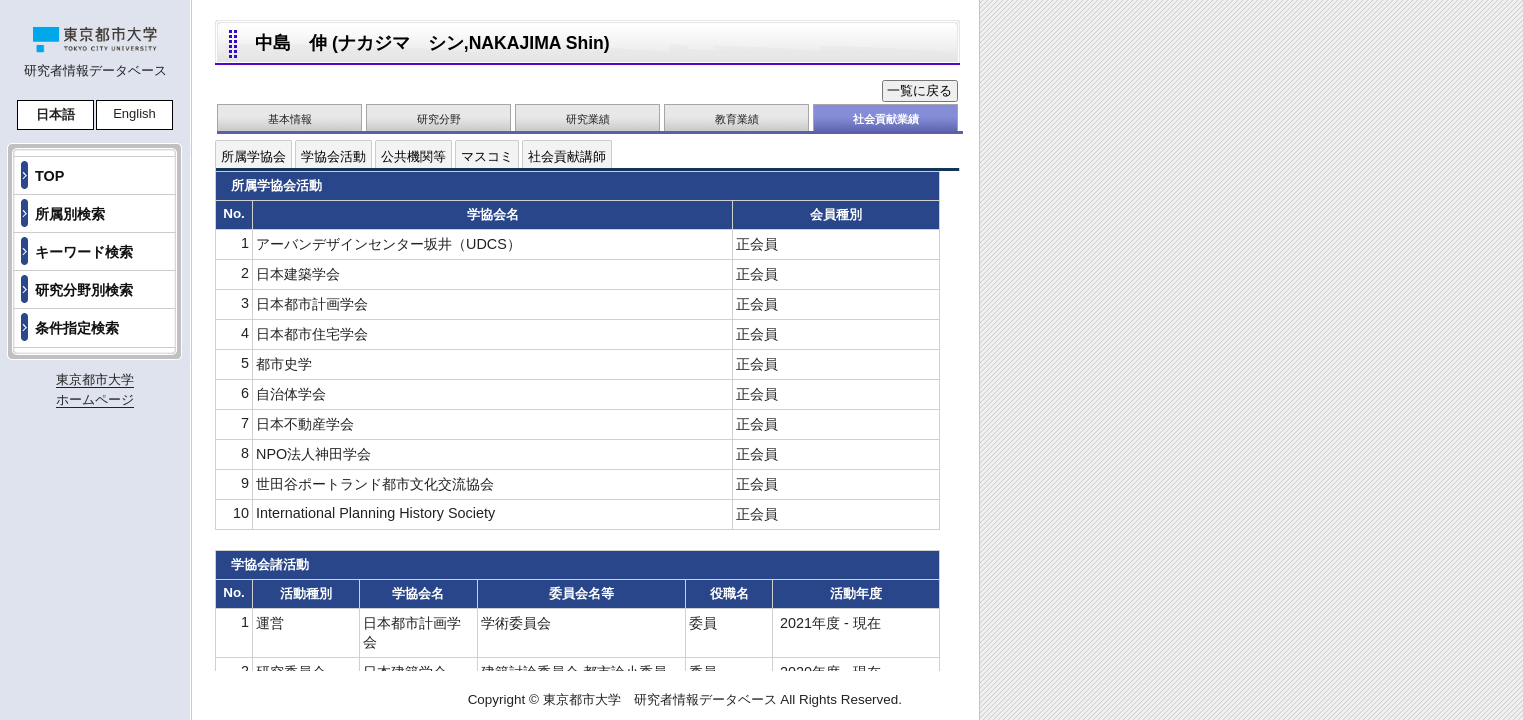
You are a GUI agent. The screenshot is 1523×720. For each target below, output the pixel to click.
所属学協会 (253, 156)
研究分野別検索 (84, 290)
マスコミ (487, 156)
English (134, 113)
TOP (49, 176)
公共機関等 (413, 156)
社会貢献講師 (567, 156)
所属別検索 (70, 214)
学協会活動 (333, 156)
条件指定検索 (77, 328)
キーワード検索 (84, 252)
